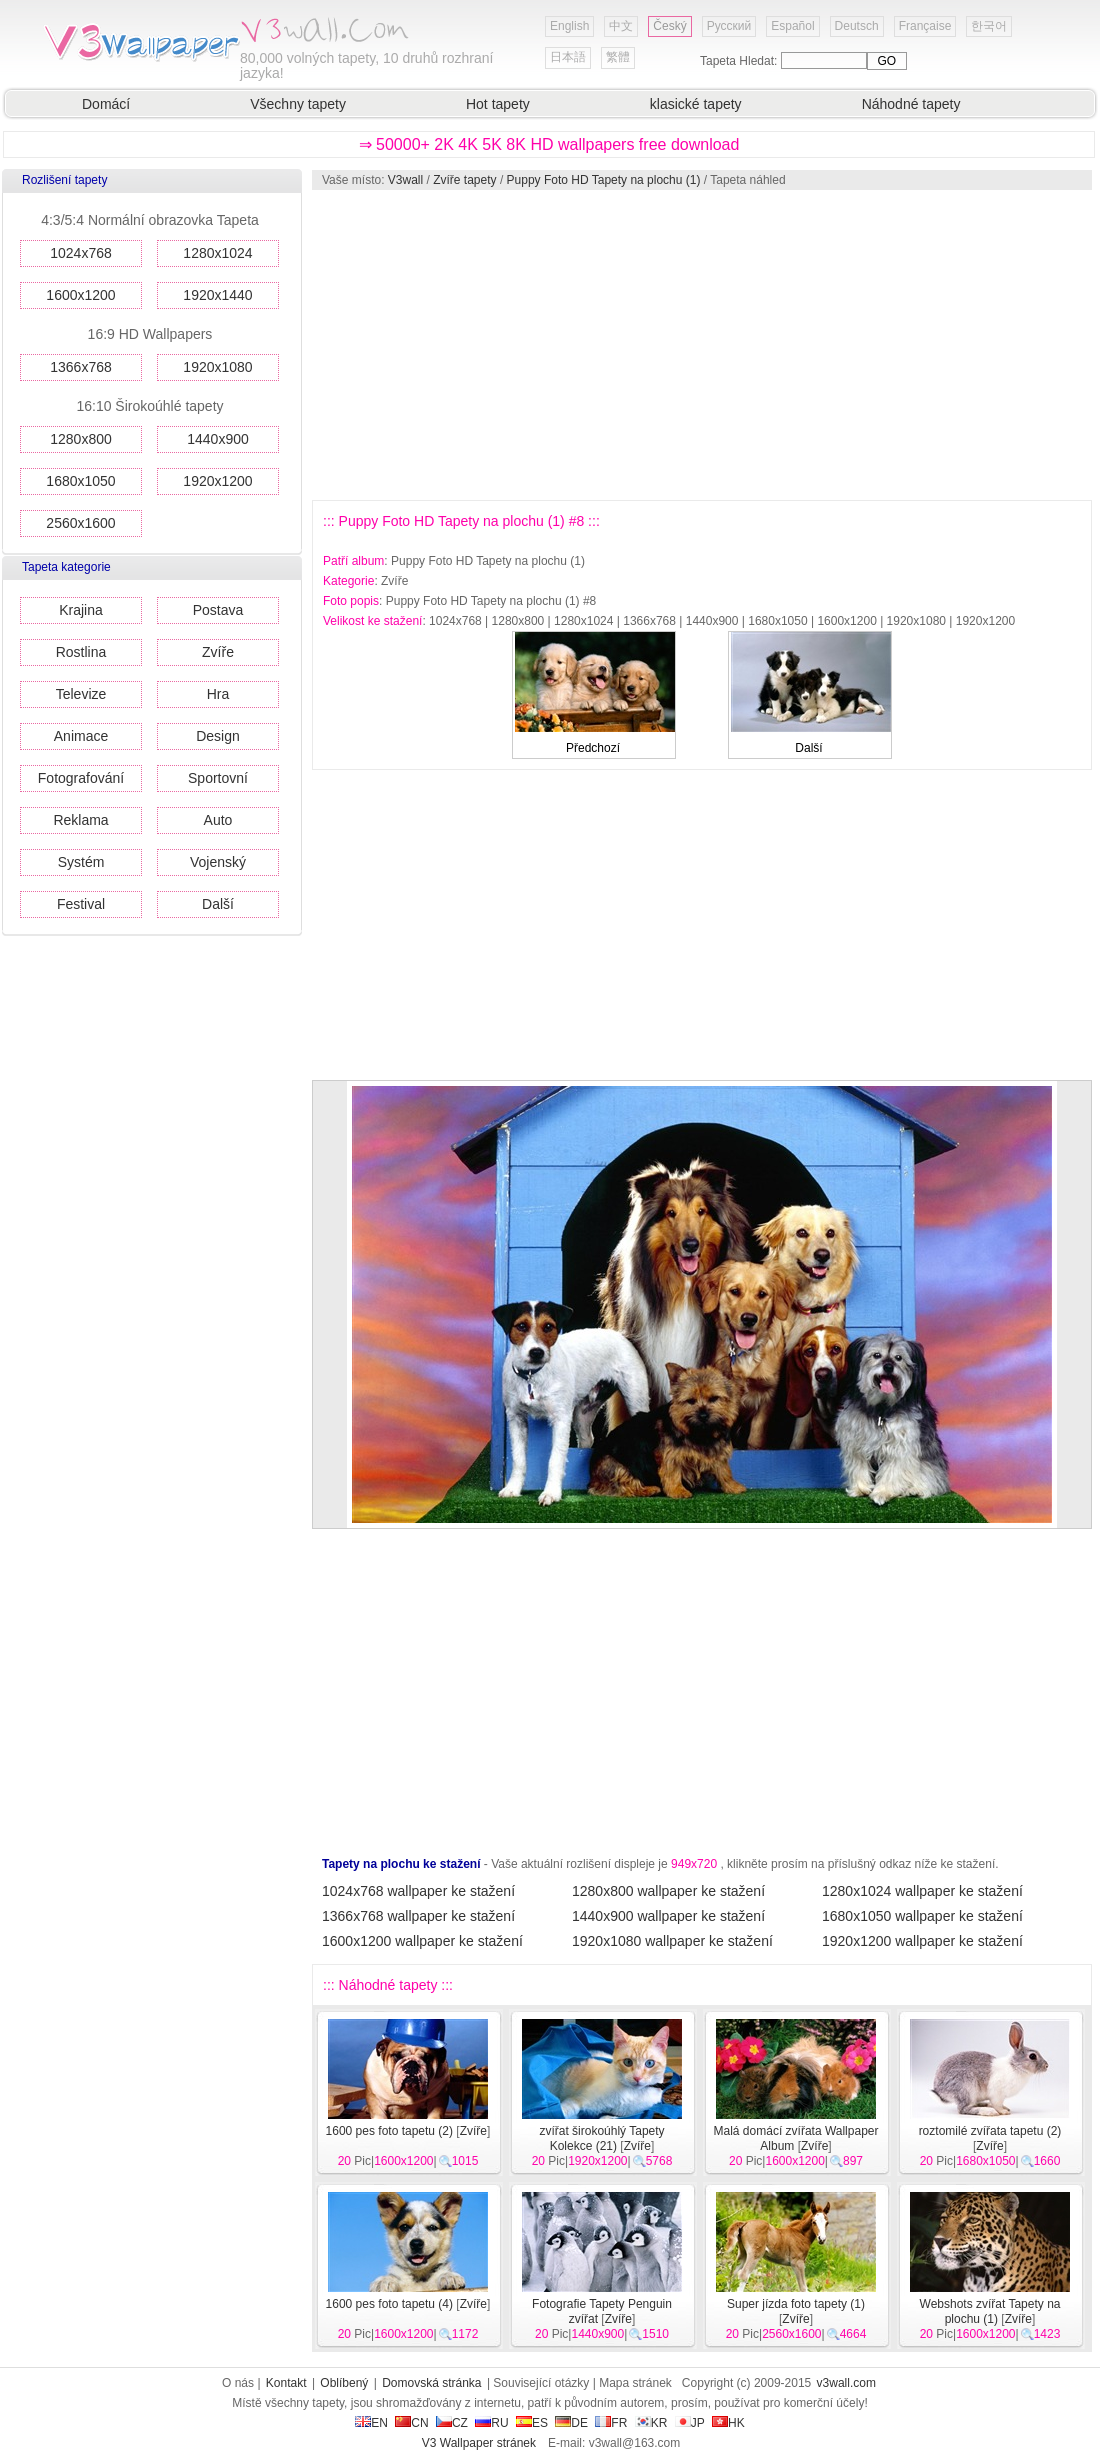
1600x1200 (80, 295)
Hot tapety (498, 104)
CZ (452, 2423)
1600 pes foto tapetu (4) (389, 2304)
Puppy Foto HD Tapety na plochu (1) (604, 180)
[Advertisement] (643, 345)
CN (411, 2423)
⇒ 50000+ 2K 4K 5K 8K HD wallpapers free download (549, 144)
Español (792, 26)
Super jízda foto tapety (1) (796, 2304)
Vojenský (218, 862)
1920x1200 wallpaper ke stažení (922, 1941)
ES (532, 2423)
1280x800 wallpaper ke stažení (668, 1891)
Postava (218, 610)
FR (611, 2423)
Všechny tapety (298, 104)
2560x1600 (80, 523)
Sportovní (218, 778)
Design (218, 736)
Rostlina (81, 652)
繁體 (618, 57)
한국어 (989, 26)
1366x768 (81, 367)
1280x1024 (217, 253)
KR (651, 2423)
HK (728, 2423)
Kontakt (286, 2383)
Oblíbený (344, 2383)
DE (571, 2423)
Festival (81, 904)
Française (925, 26)
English (569, 26)
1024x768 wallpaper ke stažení (418, 1891)
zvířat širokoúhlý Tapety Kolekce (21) (601, 2138)
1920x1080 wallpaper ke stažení (672, 1941)
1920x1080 (217, 367)
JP (690, 2423)
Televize (81, 694)
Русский (729, 26)
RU (491, 2423)
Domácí (106, 104)
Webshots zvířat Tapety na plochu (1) (990, 2311)
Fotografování (81, 778)
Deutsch (857, 26)
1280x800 (81, 439)
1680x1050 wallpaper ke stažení (922, 1916)
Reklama (80, 820)
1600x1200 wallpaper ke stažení (422, 1941)
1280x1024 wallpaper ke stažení (922, 1891)
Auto (218, 820)
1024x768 (81, 253)
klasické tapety (696, 104)
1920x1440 (217, 295)
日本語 (568, 57)
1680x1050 (80, 481)
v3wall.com (846, 2383)
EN (371, 2423)
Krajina (81, 610)
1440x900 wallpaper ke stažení (668, 1916)
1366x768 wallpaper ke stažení (418, 1916)
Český (669, 26)
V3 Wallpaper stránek (479, 2443)
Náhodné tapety (911, 104)
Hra (218, 694)
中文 (621, 26)
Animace (81, 736)
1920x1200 (217, 481)
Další (218, 904)
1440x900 (218, 439)
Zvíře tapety (464, 180)
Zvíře (218, 652)
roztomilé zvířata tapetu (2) (990, 2131)
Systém (81, 862)
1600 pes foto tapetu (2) (389, 2131)
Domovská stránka (431, 2383)
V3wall (405, 180)
